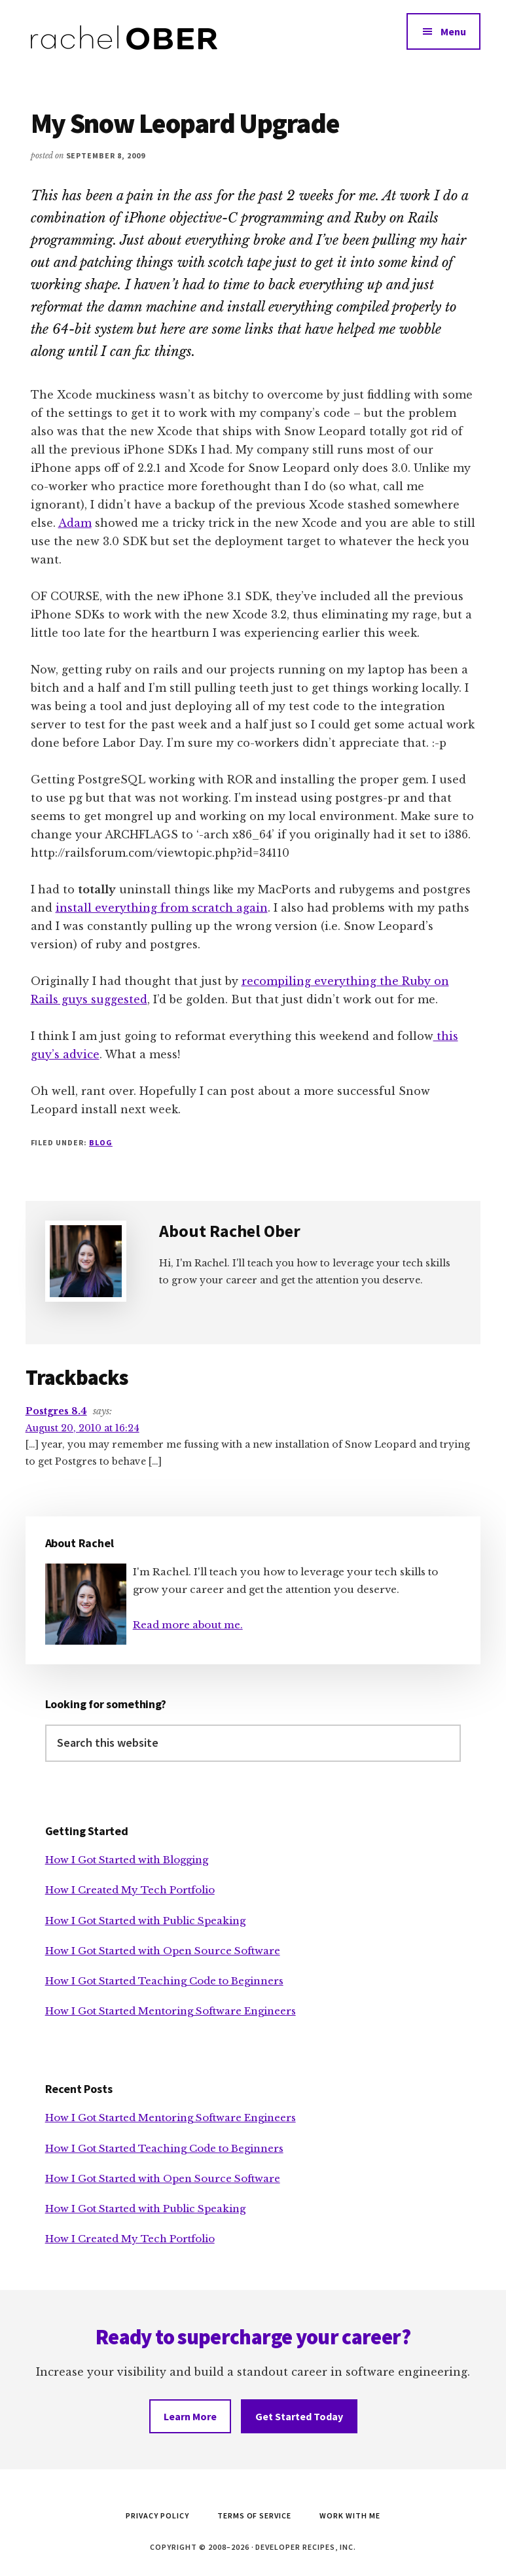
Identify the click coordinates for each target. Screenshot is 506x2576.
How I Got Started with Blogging (126, 1859)
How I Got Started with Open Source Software (162, 1950)
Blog (101, 1142)
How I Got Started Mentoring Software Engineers (170, 2011)
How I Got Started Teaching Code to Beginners (164, 1981)
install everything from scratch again (162, 907)
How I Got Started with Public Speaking (145, 1920)
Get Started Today (299, 2416)
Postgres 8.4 (56, 1411)
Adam (75, 522)
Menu (453, 31)
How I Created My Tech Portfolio (130, 1890)
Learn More (190, 2416)
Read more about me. (188, 1625)
